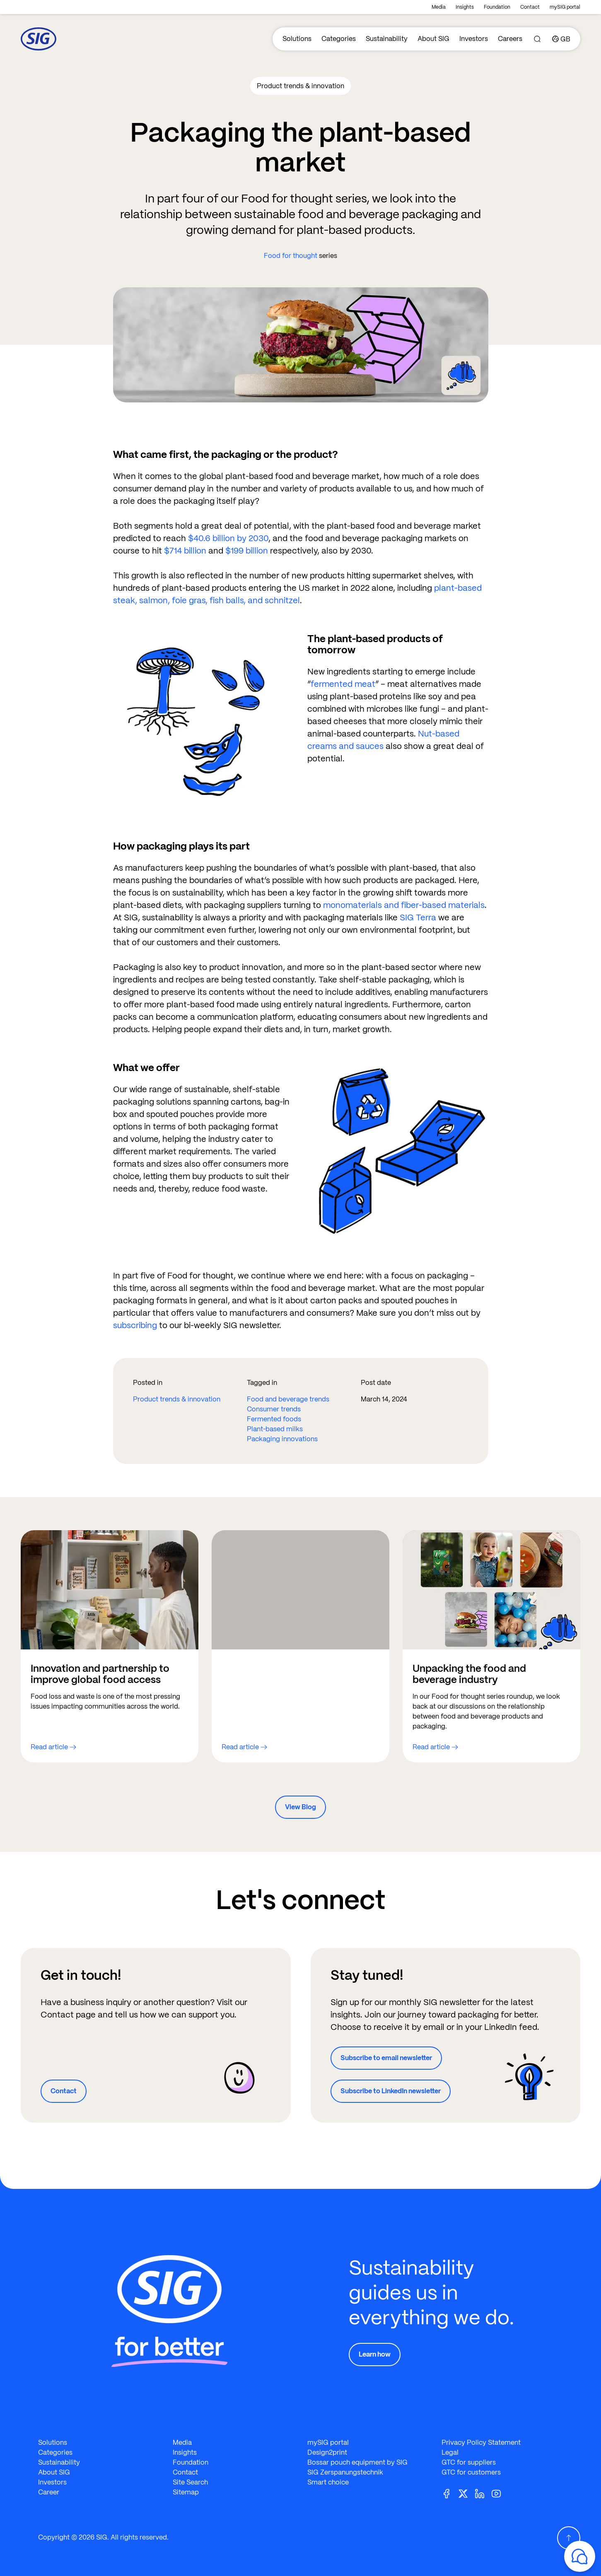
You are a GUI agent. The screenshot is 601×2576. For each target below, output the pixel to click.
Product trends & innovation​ (176, 1399)
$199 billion (246, 550)
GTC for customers (471, 2472)
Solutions (296, 38)
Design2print (327, 2452)
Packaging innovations (282, 1439)
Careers (510, 38)
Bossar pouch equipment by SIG (357, 2462)
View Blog (300, 1807)
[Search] (537, 39)
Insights (465, 7)
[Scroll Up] (568, 2538)
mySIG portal (565, 7)
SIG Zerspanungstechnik (345, 2472)
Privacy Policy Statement (481, 2442)
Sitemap (186, 2492)
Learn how (375, 2354)
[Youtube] (499, 2493)
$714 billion (185, 550)
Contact (530, 7)
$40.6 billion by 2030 (228, 538)
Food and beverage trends (288, 1399)
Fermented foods (274, 1419)
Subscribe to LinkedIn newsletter (390, 2091)
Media (439, 7)
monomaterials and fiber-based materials (404, 905)
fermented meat (343, 684)
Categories (338, 38)
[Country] (561, 39)
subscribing (135, 1325)
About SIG (433, 38)
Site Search (190, 2482)
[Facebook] (450, 2493)
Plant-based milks (275, 1429)
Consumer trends (274, 1409)
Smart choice (328, 2482)
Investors (473, 38)
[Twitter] (466, 2493)
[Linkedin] (483, 2493)
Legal (450, 2452)
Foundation (497, 7)
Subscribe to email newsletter (386, 2058)
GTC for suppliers (469, 2462)
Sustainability (387, 38)
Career (48, 2492)
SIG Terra (418, 917)
